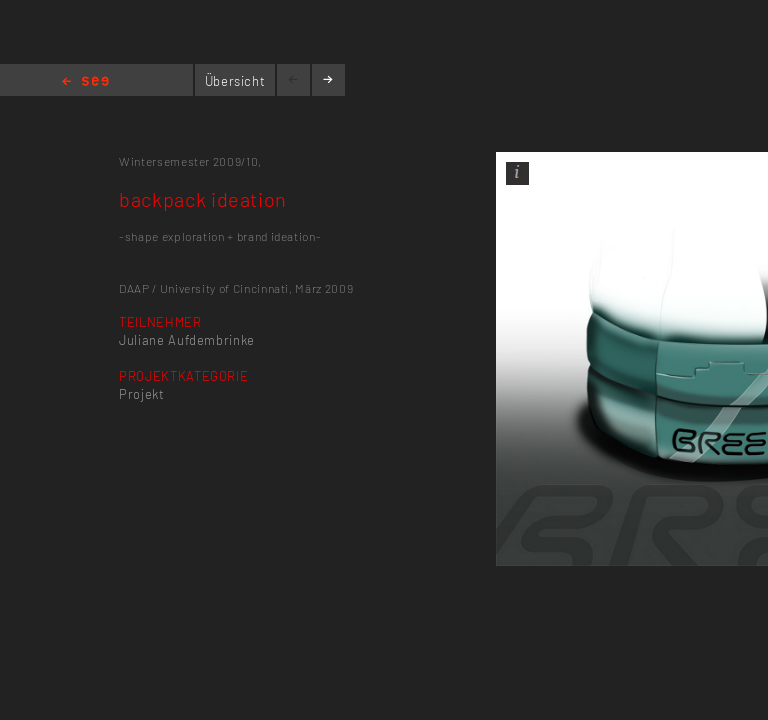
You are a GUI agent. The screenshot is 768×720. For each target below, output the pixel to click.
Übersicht (235, 81)
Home (85, 82)
